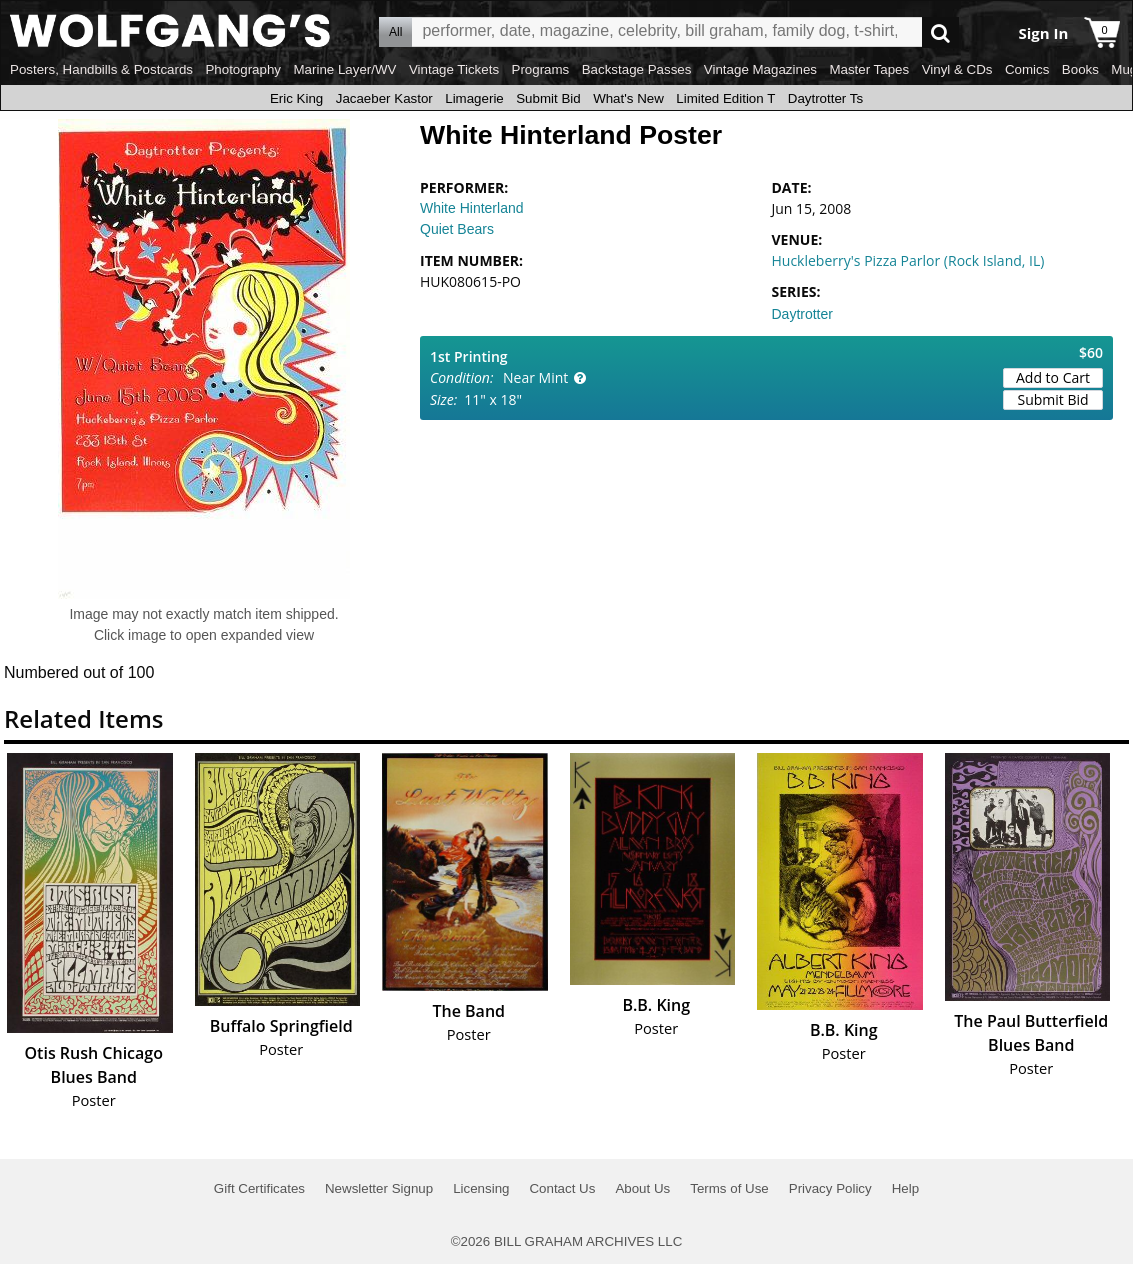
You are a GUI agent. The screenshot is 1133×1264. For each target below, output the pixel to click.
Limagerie (474, 98)
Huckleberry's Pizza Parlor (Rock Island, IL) (908, 260)
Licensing (481, 1188)
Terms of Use (729, 1188)
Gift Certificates (259, 1188)
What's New (628, 98)
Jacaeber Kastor (384, 98)
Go (940, 32)
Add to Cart (1053, 377)
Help (905, 1188)
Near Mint (535, 377)
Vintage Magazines (760, 69)
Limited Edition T (725, 98)
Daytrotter (802, 314)
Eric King (296, 98)
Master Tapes (869, 69)
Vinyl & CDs (957, 69)
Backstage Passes (637, 69)
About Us (642, 1188)
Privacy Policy (830, 1188)
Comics (1027, 69)
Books (1080, 69)
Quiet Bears (457, 229)
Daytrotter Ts (825, 98)
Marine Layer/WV (344, 69)
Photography (243, 69)
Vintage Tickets (454, 69)
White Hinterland (472, 208)
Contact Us (562, 1188)
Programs (541, 69)
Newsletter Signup (379, 1188)
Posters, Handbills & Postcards (101, 69)
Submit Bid (548, 98)
